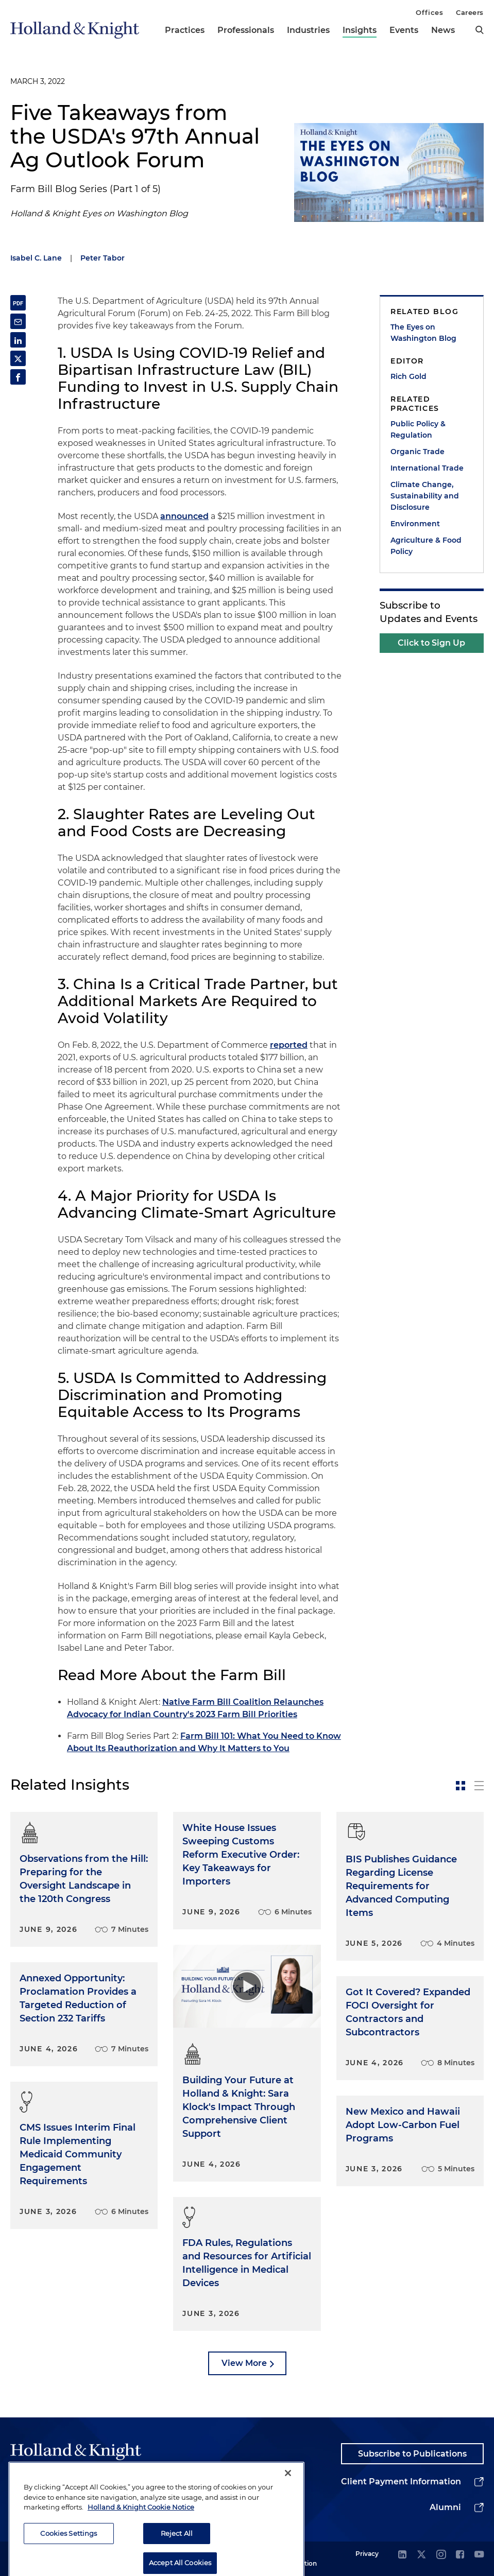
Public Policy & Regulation (418, 429)
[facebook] (460, 2555)
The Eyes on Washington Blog (423, 332)
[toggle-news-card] (460, 1785)
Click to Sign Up (431, 643)
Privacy (367, 2553)
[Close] (288, 2504)
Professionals (245, 30)
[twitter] (421, 2555)
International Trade (427, 468)
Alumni (445, 2507)
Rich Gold (408, 376)
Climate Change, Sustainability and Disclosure (424, 496)
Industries (308, 30)
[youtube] (479, 2555)
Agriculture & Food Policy (426, 545)
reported (289, 1045)
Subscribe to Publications (412, 2454)
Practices (185, 30)
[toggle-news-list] (479, 1785)
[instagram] (441, 2555)
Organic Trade (417, 451)
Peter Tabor (102, 258)
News (443, 30)
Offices (429, 12)
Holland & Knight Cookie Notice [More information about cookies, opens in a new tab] (141, 2538)
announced (184, 516)
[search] (479, 30)
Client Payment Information (401, 2481)
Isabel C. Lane (36, 258)
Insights (360, 30)
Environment (415, 523)
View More (244, 2363)
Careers (470, 12)
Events (403, 30)
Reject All (177, 2564)
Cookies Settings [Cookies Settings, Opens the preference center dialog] (68, 2564)
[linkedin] (402, 2555)
